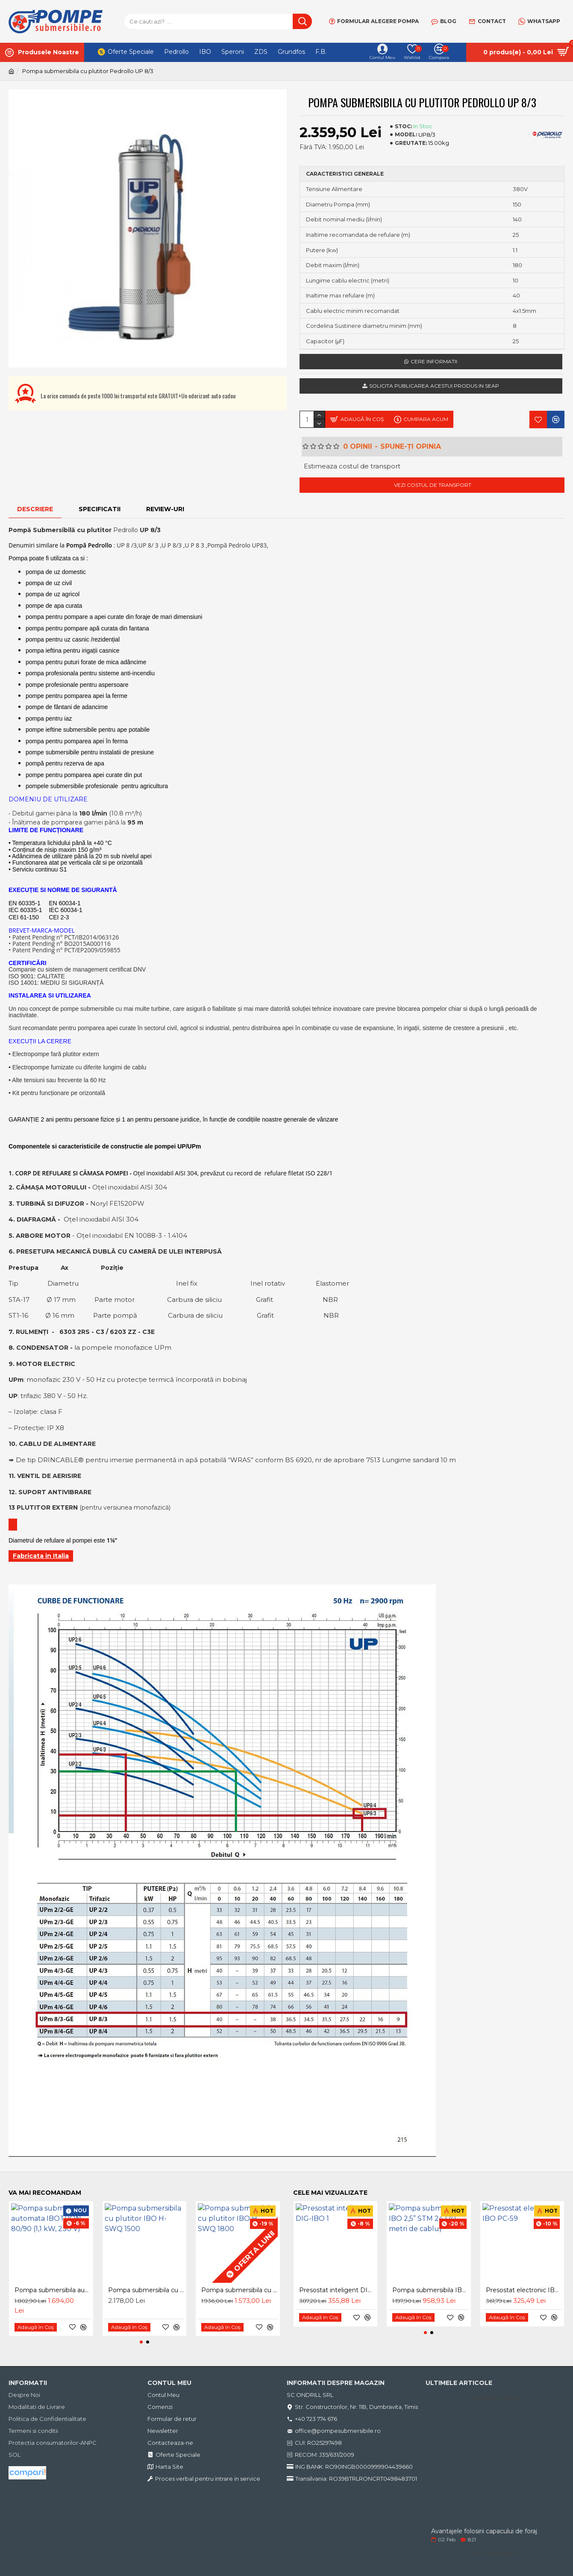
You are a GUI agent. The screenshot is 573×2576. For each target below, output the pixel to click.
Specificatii (99, 509)
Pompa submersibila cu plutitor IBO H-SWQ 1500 (146, 2290)
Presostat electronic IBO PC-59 (524, 2290)
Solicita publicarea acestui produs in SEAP (434, 386)
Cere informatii (434, 361)
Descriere (35, 509)
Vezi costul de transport (432, 485)
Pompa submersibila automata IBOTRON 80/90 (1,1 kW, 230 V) (53, 2290)
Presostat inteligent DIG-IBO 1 (337, 2290)
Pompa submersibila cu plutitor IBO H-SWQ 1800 (239, 2290)
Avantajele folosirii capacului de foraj (484, 2531)
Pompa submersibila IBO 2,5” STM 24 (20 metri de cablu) (430, 2290)
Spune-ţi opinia (410, 446)
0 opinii (357, 446)
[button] (141, 2341)
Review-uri (165, 509)
